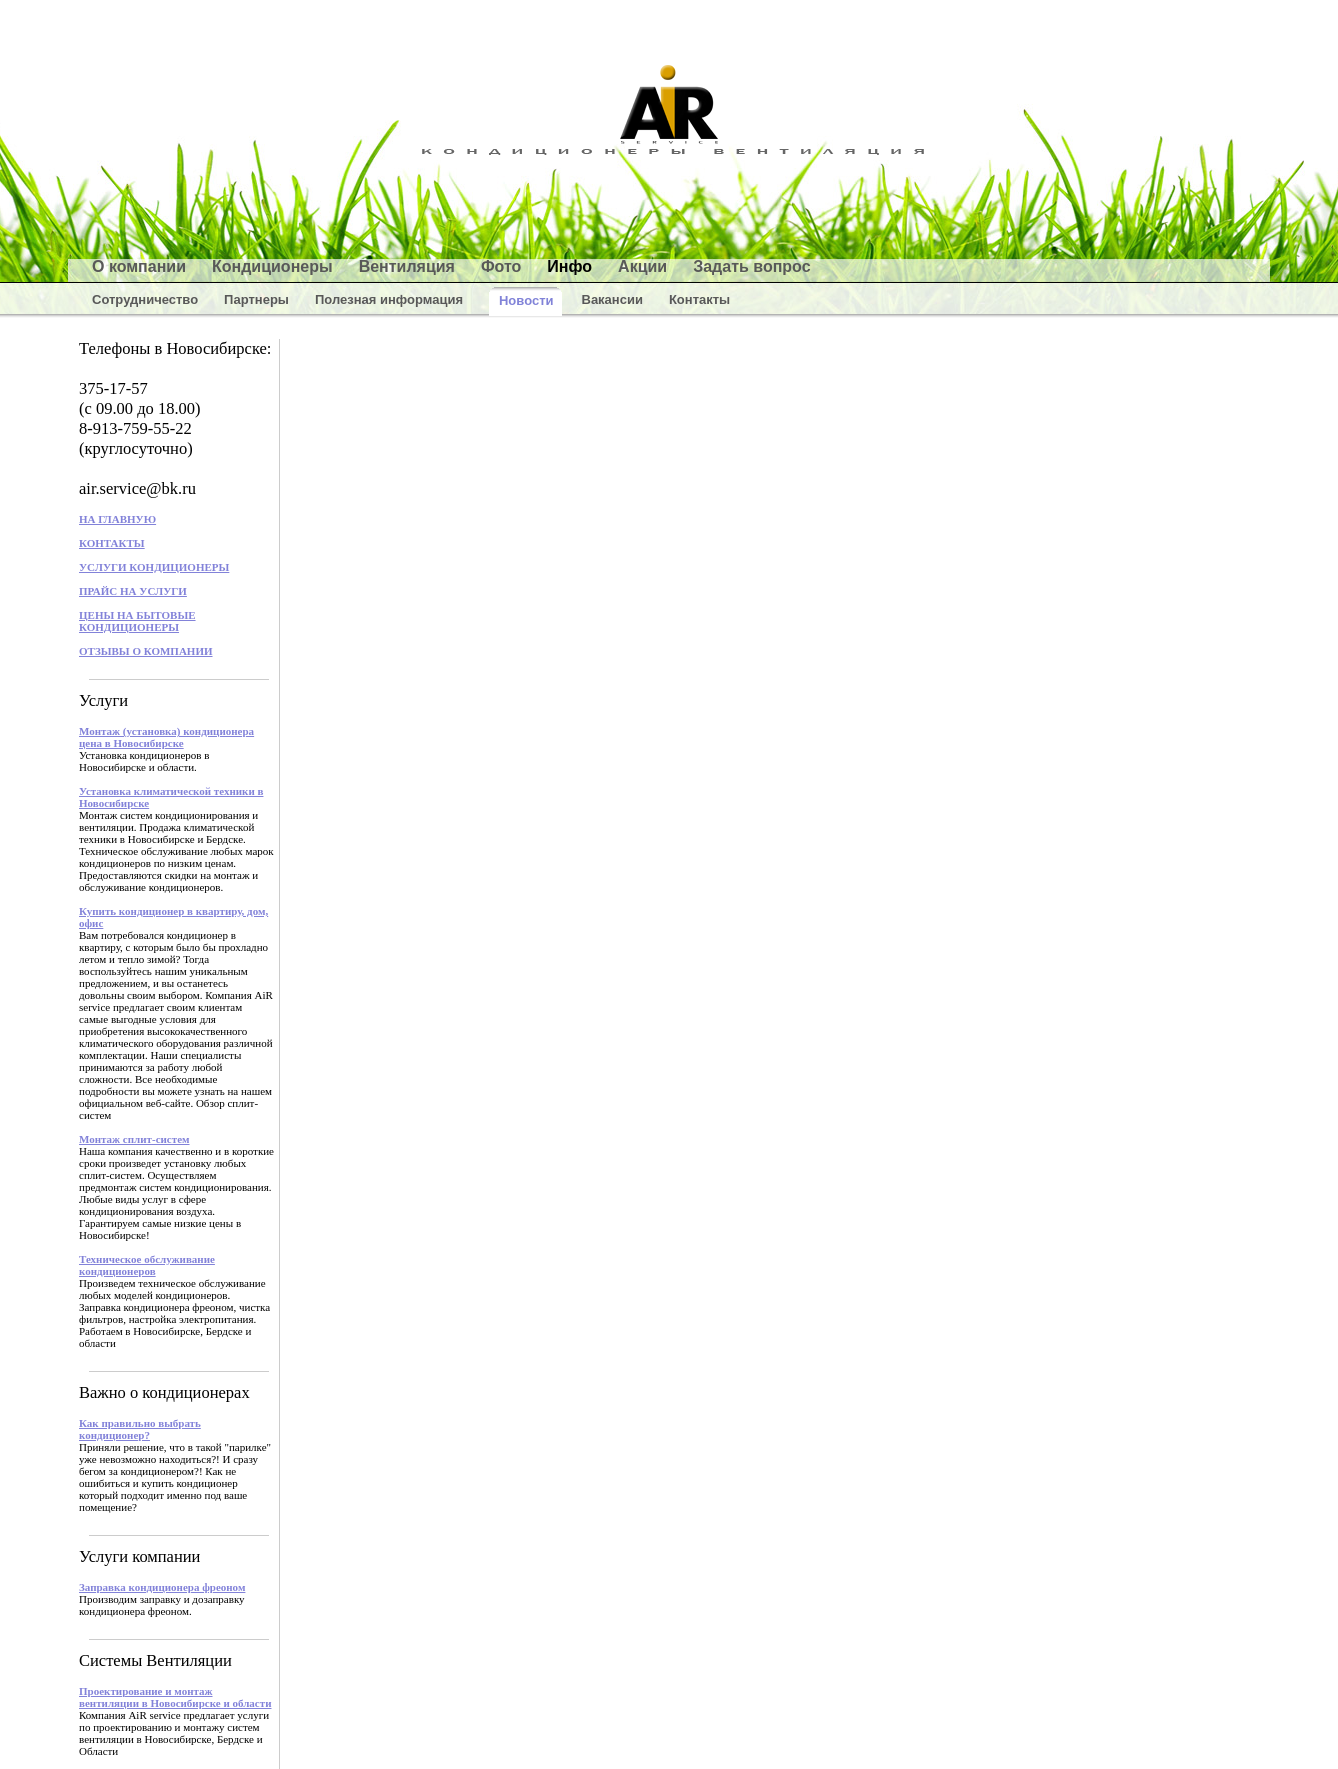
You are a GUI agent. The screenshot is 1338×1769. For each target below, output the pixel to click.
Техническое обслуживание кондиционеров (147, 1265)
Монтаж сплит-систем (134, 1139)
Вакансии (612, 299)
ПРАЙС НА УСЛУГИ (133, 591)
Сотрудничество (145, 299)
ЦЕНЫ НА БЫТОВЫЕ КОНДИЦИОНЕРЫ (137, 621)
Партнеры (256, 299)
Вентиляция (407, 266)
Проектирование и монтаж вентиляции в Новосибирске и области (175, 1697)
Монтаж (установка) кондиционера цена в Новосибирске (166, 737)
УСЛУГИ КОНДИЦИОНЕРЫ (154, 567)
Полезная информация (389, 299)
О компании (139, 266)
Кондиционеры (272, 266)
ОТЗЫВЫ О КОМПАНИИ (146, 651)
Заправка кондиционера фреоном (162, 1587)
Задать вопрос (751, 266)
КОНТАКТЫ (112, 543)
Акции (642, 266)
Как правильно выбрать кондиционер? (140, 1429)
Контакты (699, 299)
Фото (501, 266)
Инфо (569, 266)
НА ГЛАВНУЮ (117, 519)
